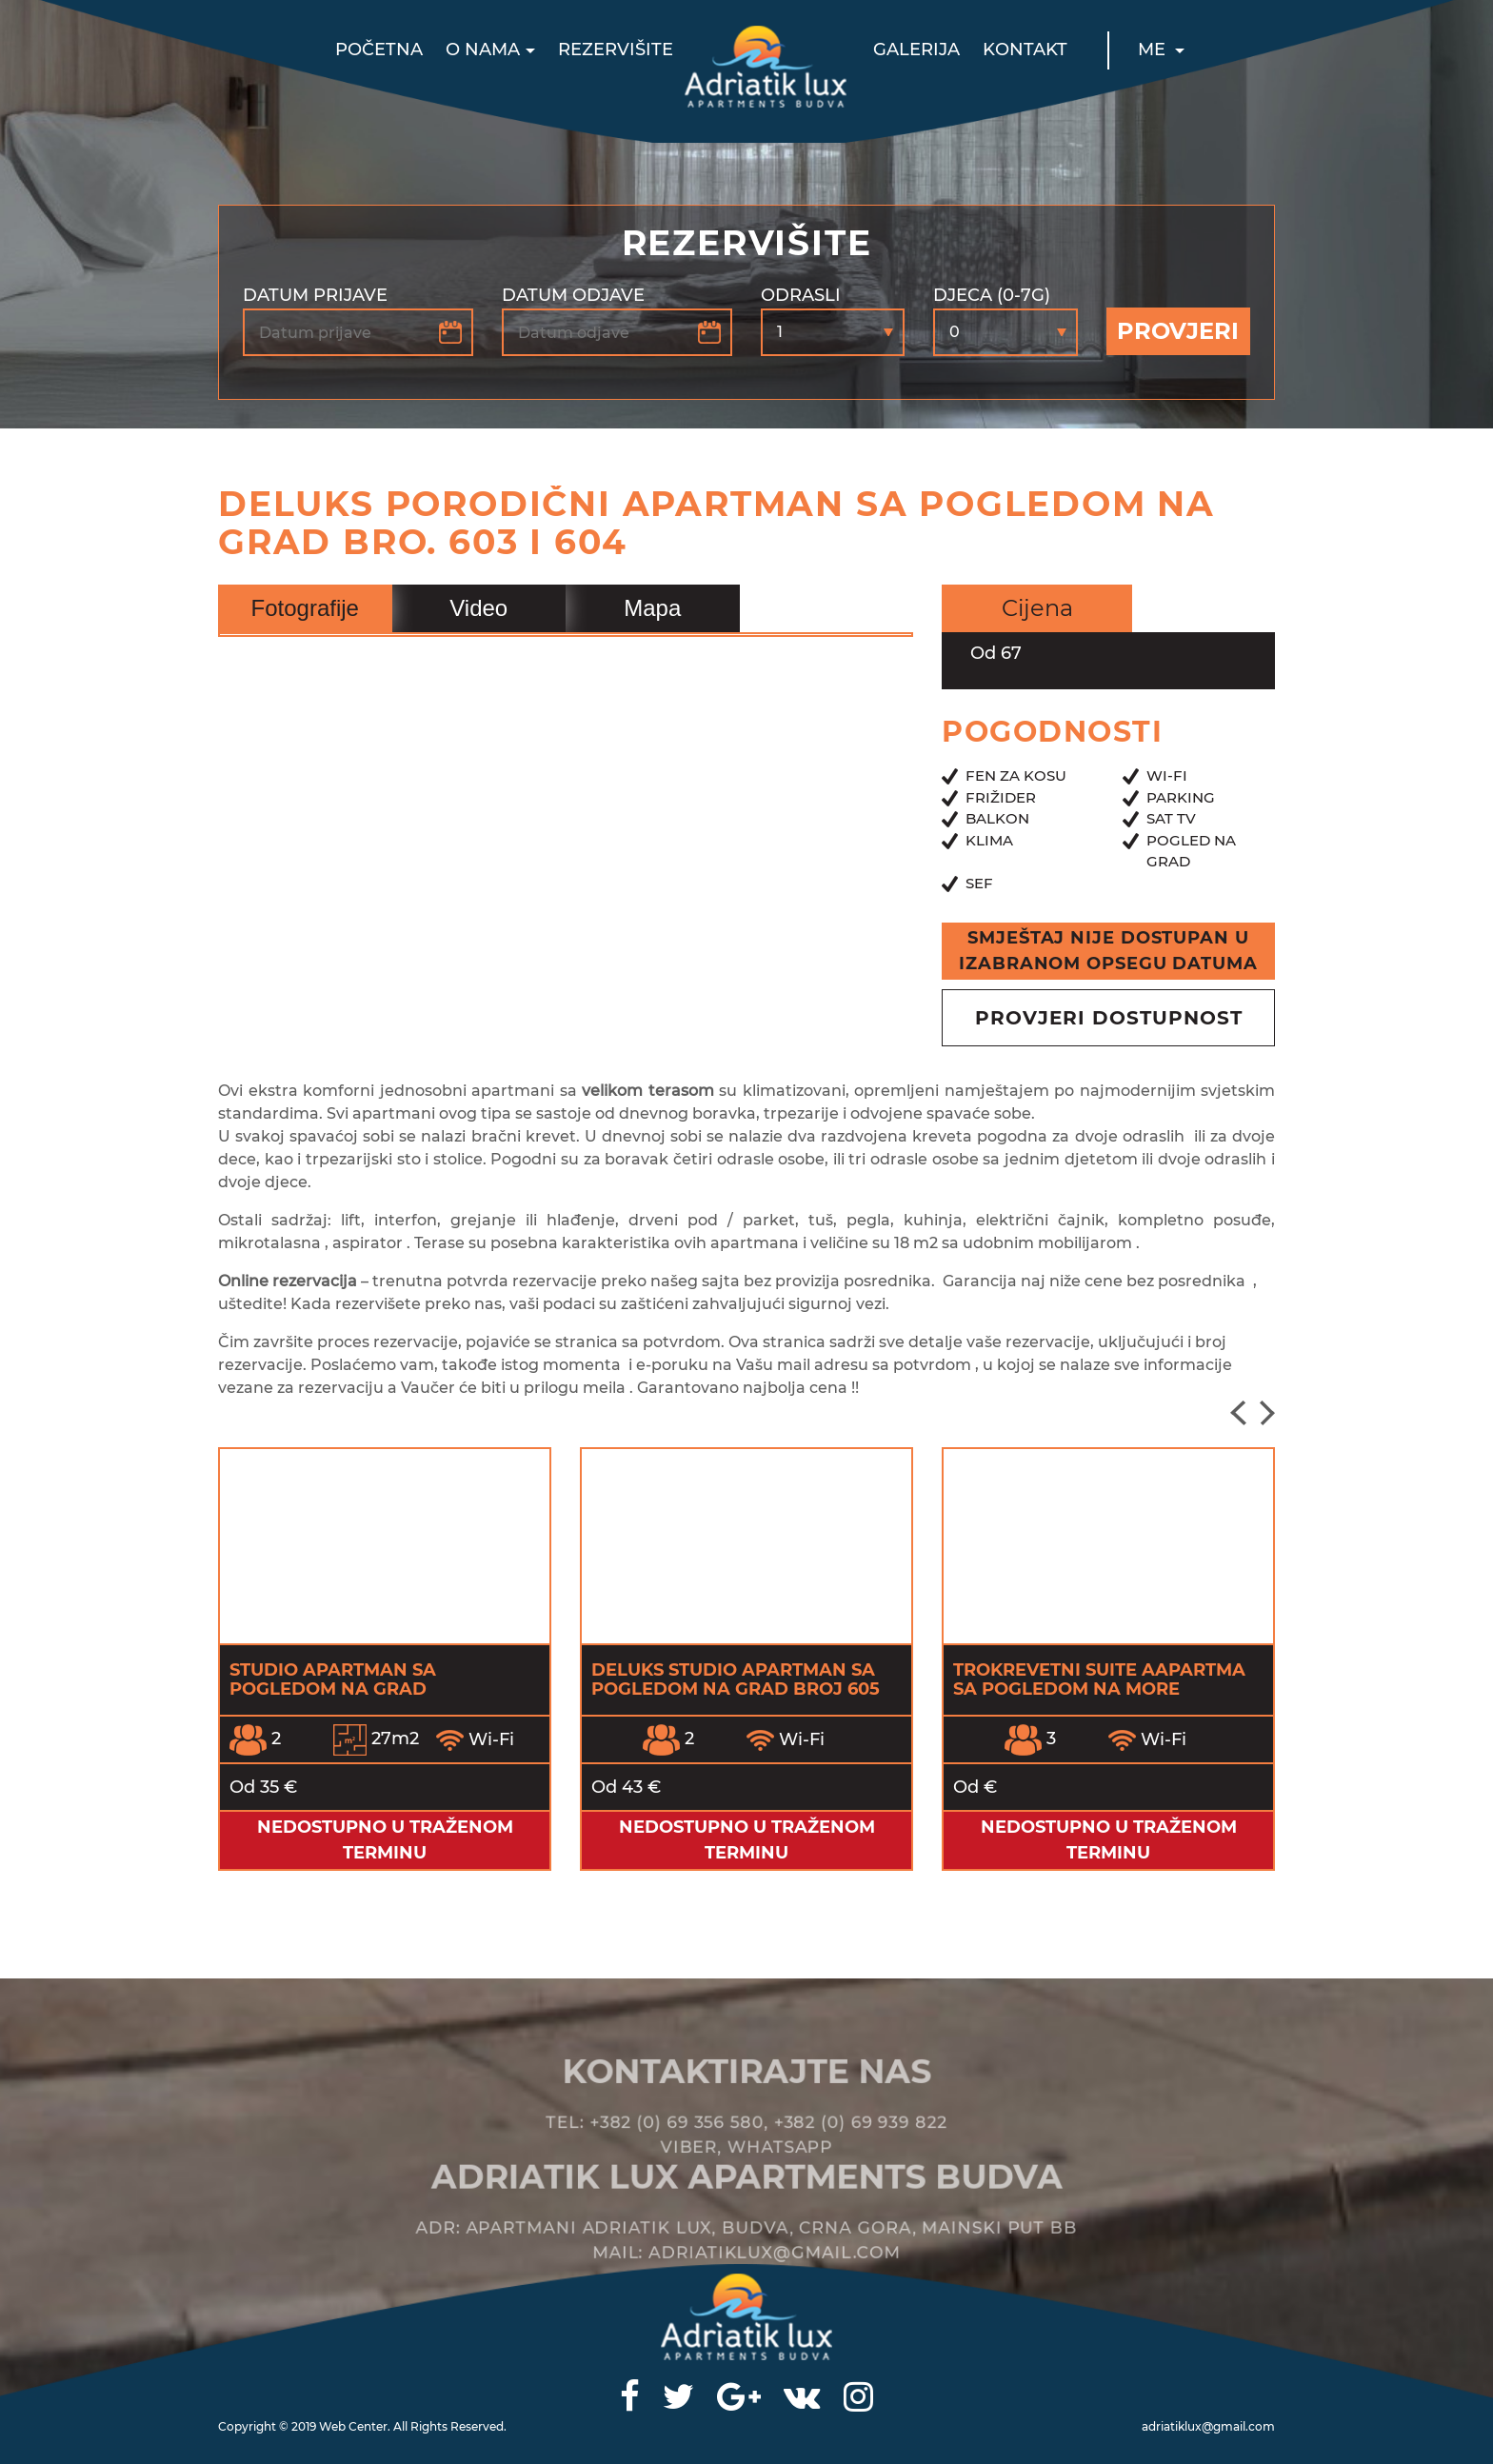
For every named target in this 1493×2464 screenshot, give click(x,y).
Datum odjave (573, 295)
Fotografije (305, 608)
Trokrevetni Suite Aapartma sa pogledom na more (1099, 1679)
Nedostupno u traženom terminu (385, 1840)
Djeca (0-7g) (991, 295)
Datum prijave (315, 295)
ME (1154, 49)
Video (478, 608)
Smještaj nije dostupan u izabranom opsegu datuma (1108, 950)
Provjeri (1178, 331)
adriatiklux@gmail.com (1208, 2426)
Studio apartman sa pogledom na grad (332, 1679)
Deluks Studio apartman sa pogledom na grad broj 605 (735, 1679)
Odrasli (801, 295)
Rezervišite (615, 49)
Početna (379, 49)
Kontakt (1025, 49)
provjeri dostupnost (1109, 1017)
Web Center (353, 2426)
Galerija (916, 49)
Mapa (652, 608)
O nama (483, 49)
